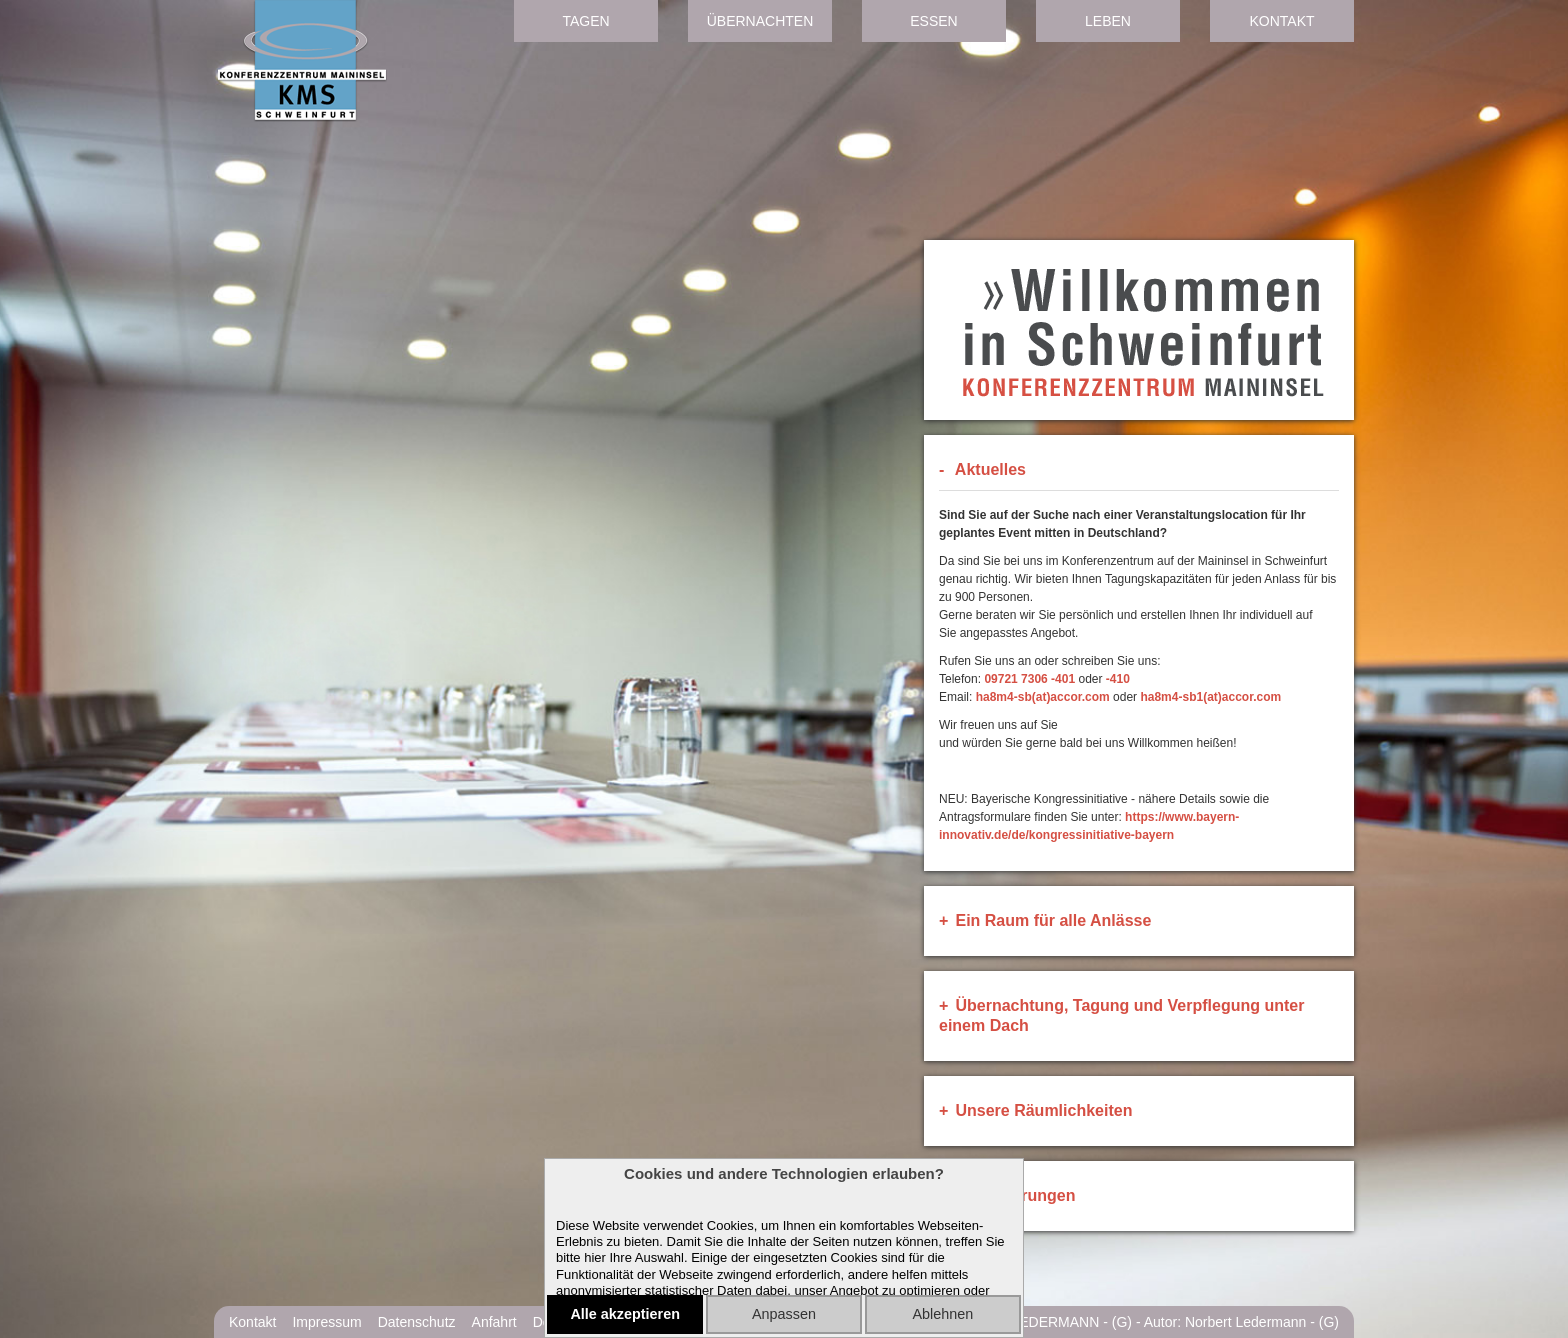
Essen (933, 21)
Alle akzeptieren (625, 1314)
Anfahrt (494, 1322)
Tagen (585, 21)
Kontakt (1281, 21)
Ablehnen (942, 1314)
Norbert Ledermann (1245, 1322)
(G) (1122, 1322)
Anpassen (784, 1314)
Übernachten (760, 21)
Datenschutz (417, 1322)
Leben (1108, 21)
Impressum (326, 1322)
